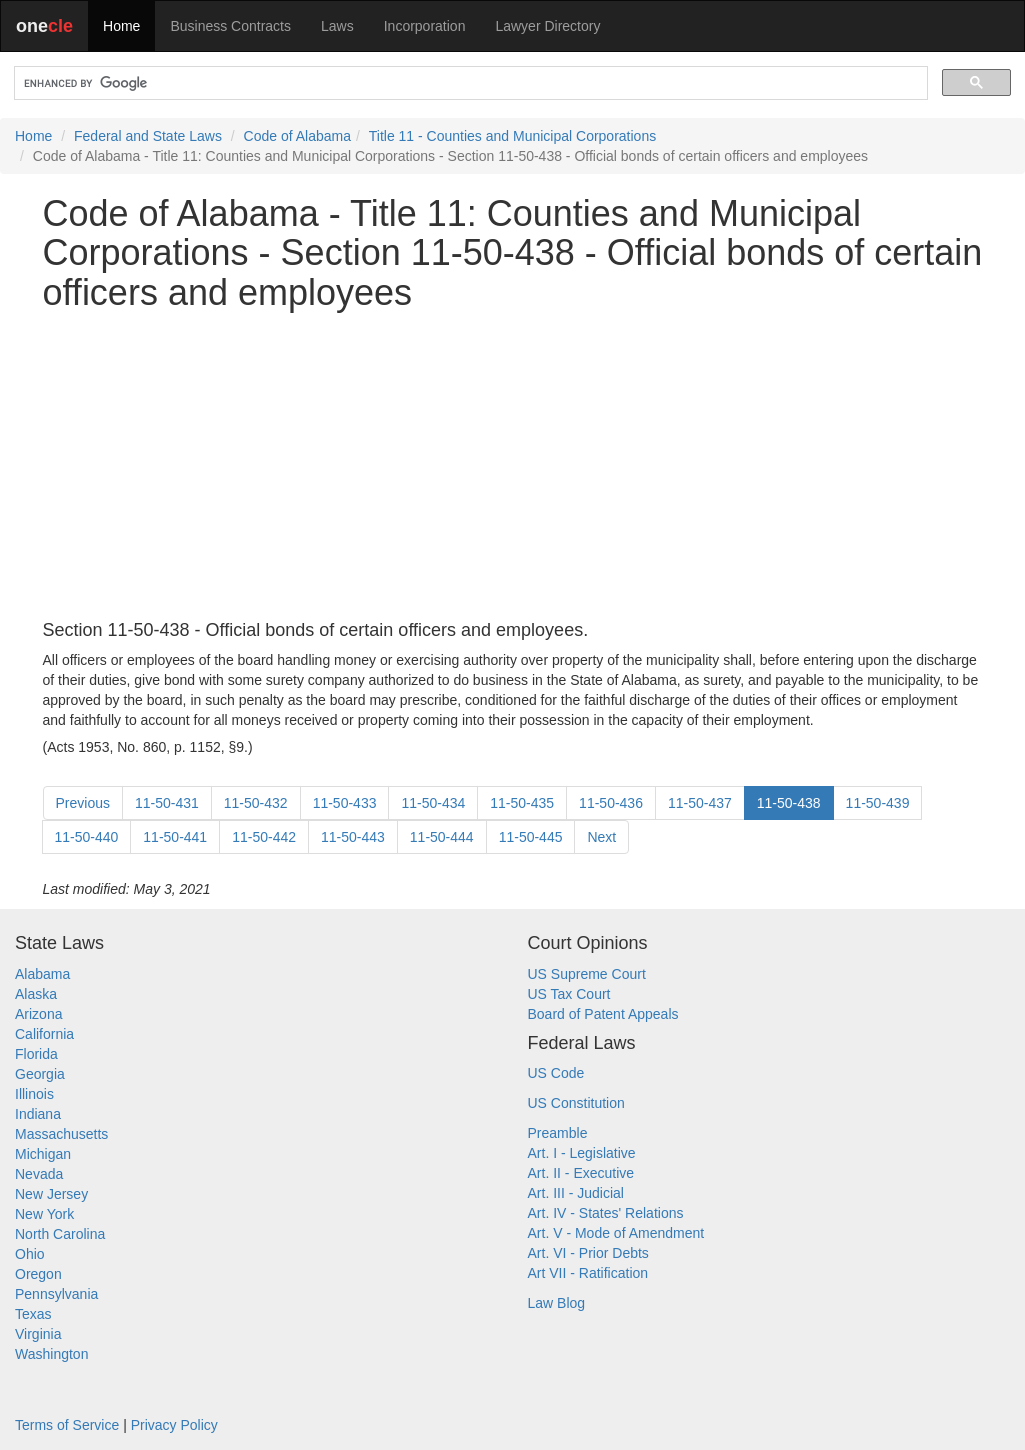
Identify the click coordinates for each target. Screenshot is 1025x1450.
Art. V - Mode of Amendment (616, 1233)
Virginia (38, 1334)
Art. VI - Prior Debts (588, 1253)
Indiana (38, 1114)
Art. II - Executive (581, 1173)
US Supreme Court (587, 974)
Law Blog (557, 1303)
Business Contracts (230, 26)
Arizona (38, 1014)
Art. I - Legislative (582, 1153)
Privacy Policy (174, 1425)
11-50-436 (611, 803)
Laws (337, 26)
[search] (469, 83)
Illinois (34, 1094)
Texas (33, 1314)
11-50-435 (522, 803)
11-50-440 (87, 837)
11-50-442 (264, 837)
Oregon (38, 1274)
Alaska (36, 994)
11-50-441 (175, 837)
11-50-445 (531, 837)
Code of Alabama (297, 136)
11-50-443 (353, 837)
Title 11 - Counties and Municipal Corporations (512, 136)
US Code (556, 1073)
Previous (83, 803)
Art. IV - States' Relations (606, 1213)
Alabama (42, 974)
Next (601, 837)
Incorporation (425, 26)
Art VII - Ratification (588, 1273)
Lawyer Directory (547, 26)
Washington (51, 1354)
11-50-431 (167, 803)
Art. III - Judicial (576, 1193)
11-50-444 (442, 837)
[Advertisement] (513, 467)
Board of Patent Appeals (603, 1014)
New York (44, 1214)
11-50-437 (700, 803)
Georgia (40, 1074)
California (44, 1034)
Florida (36, 1054)
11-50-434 (433, 803)
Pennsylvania (56, 1294)
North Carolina (60, 1234)
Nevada (39, 1174)
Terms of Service (67, 1425)
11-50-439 (878, 803)
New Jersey (51, 1194)
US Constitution (576, 1103)
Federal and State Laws (148, 136)
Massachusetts (61, 1134)
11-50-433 (345, 803)
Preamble (558, 1133)
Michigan (43, 1154)
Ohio (30, 1254)
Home (121, 26)
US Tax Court (569, 994)
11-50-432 (256, 803)
